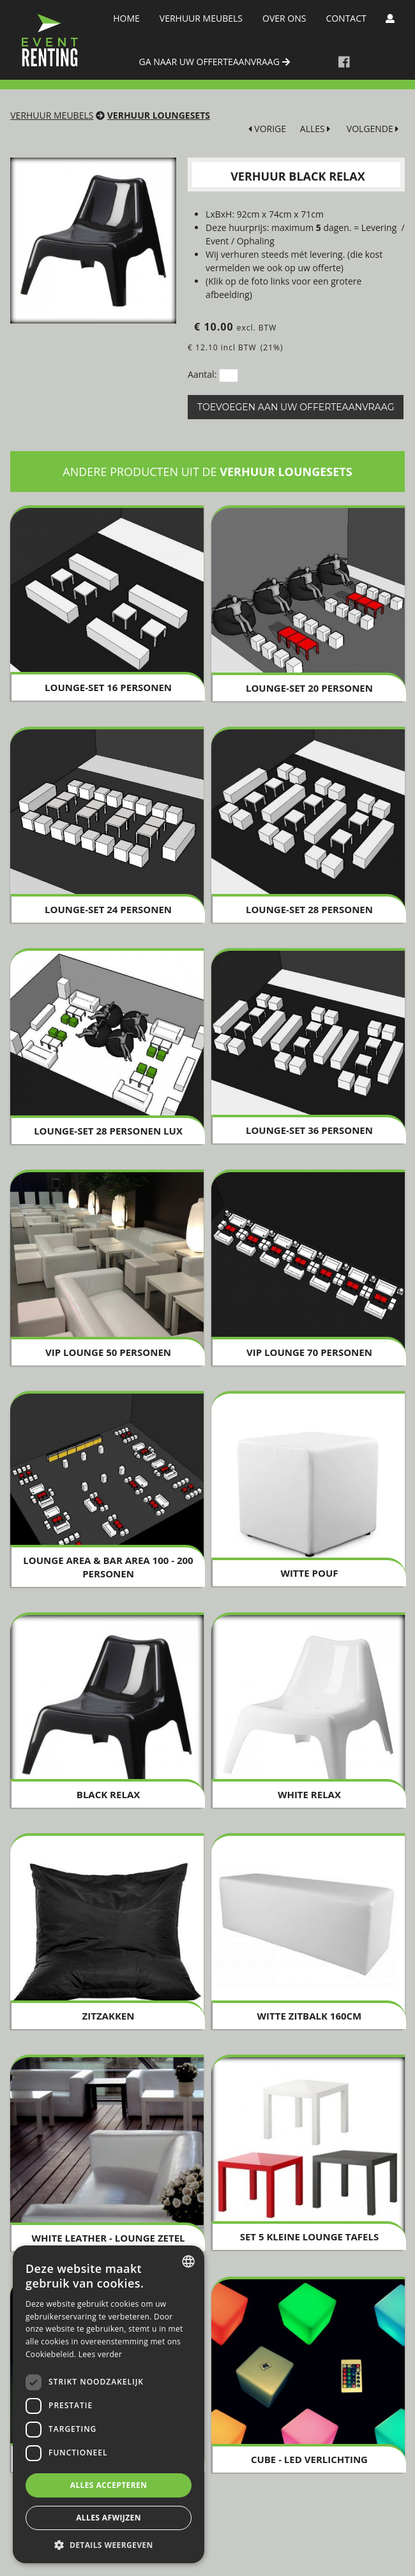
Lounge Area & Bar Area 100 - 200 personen (108, 1567)
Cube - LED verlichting (309, 2459)
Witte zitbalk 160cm (309, 2015)
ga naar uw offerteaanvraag (214, 61)
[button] (109, 2544)
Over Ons (284, 18)
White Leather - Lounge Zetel (108, 2237)
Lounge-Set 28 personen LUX (108, 1130)
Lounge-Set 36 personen (309, 1130)
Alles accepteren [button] (108, 2485)
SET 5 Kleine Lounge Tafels (309, 2236)
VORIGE (267, 129)
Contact (346, 18)
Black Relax (108, 1794)
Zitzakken (108, 2015)
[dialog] (108, 2404)
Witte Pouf (309, 1573)
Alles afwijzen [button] (108, 2517)
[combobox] (188, 2261)
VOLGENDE (373, 129)
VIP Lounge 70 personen (309, 1352)
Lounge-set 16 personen (108, 687)
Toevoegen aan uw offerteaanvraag (295, 407)
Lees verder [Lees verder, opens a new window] (101, 2354)
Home (126, 18)
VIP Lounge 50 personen (108, 1352)
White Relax (309, 1794)
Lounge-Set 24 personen (108, 909)
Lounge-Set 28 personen (309, 909)
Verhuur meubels (201, 18)
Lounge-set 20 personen (309, 687)
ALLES (315, 129)
